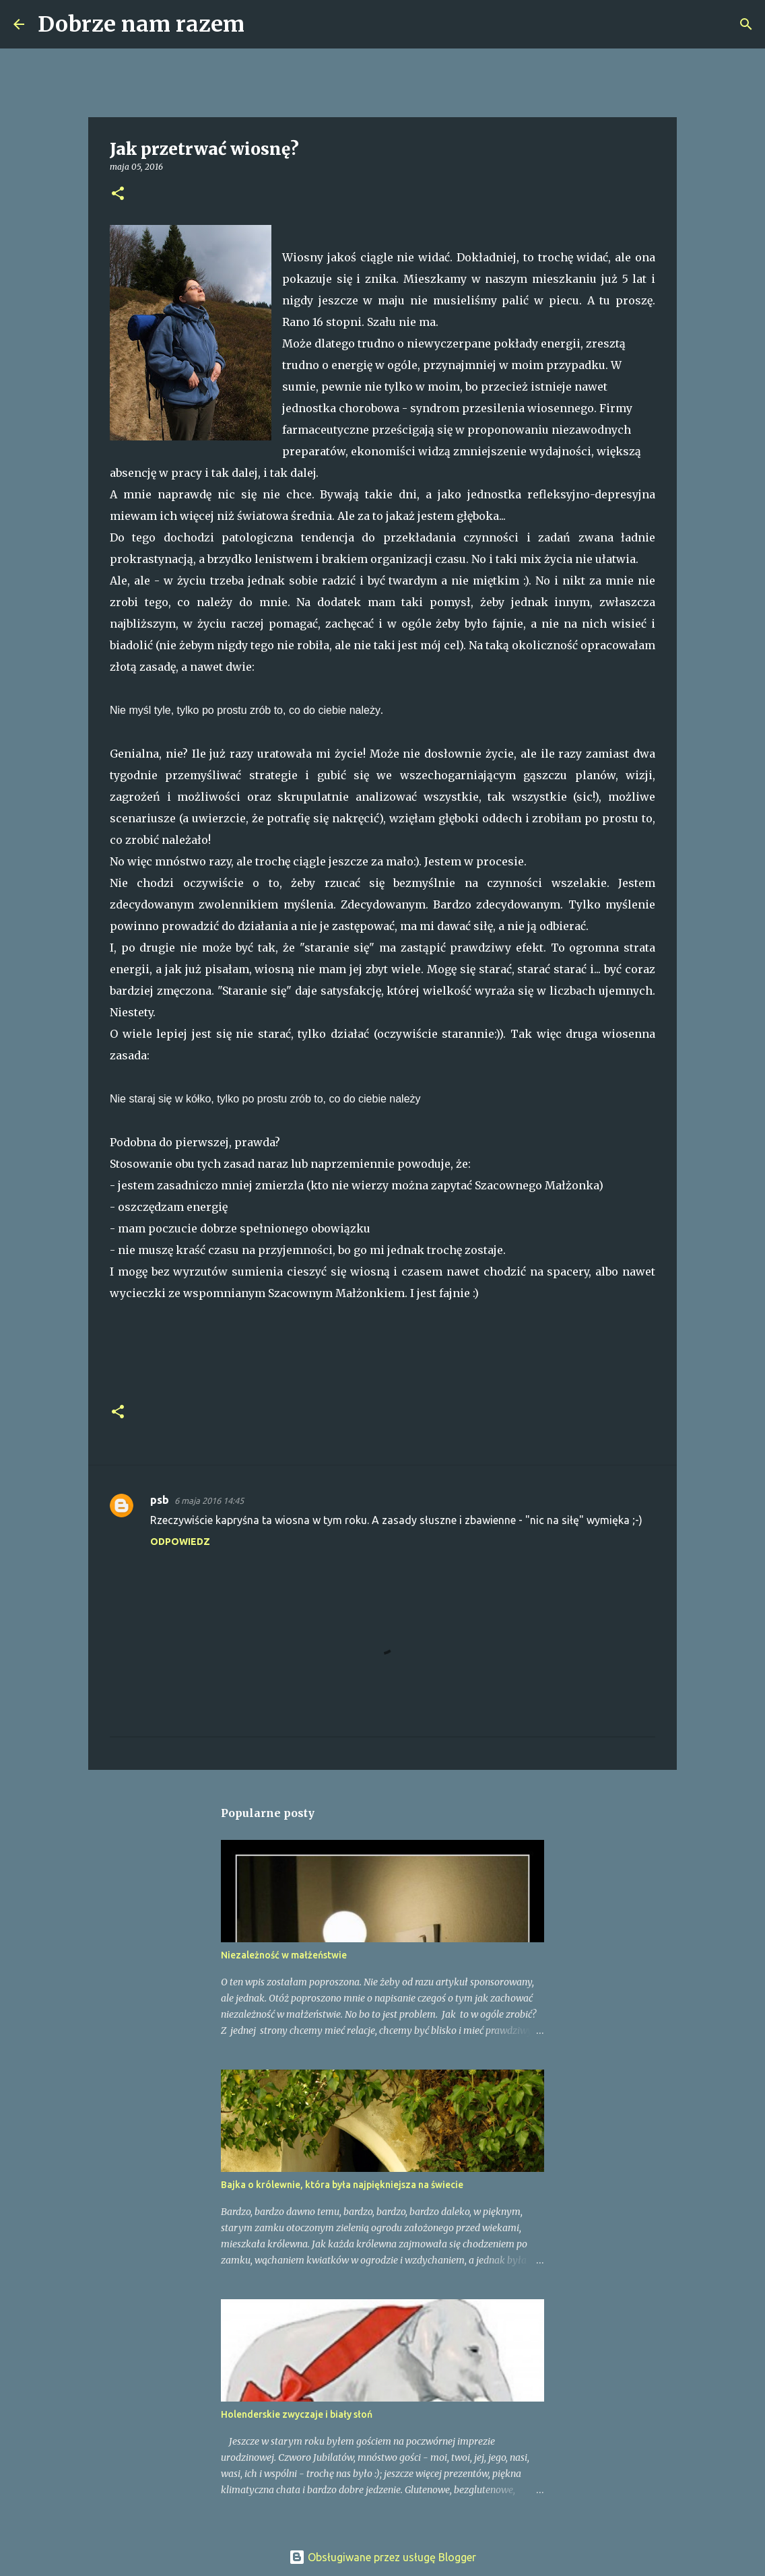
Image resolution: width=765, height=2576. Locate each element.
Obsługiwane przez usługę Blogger (382, 2557)
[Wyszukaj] (263, 24)
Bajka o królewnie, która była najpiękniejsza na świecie (342, 2184)
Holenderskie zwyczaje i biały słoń (296, 2414)
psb (159, 1500)
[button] (118, 194)
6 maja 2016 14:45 (209, 1500)
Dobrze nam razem (141, 24)
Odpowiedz (180, 1541)
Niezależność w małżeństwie (284, 1955)
